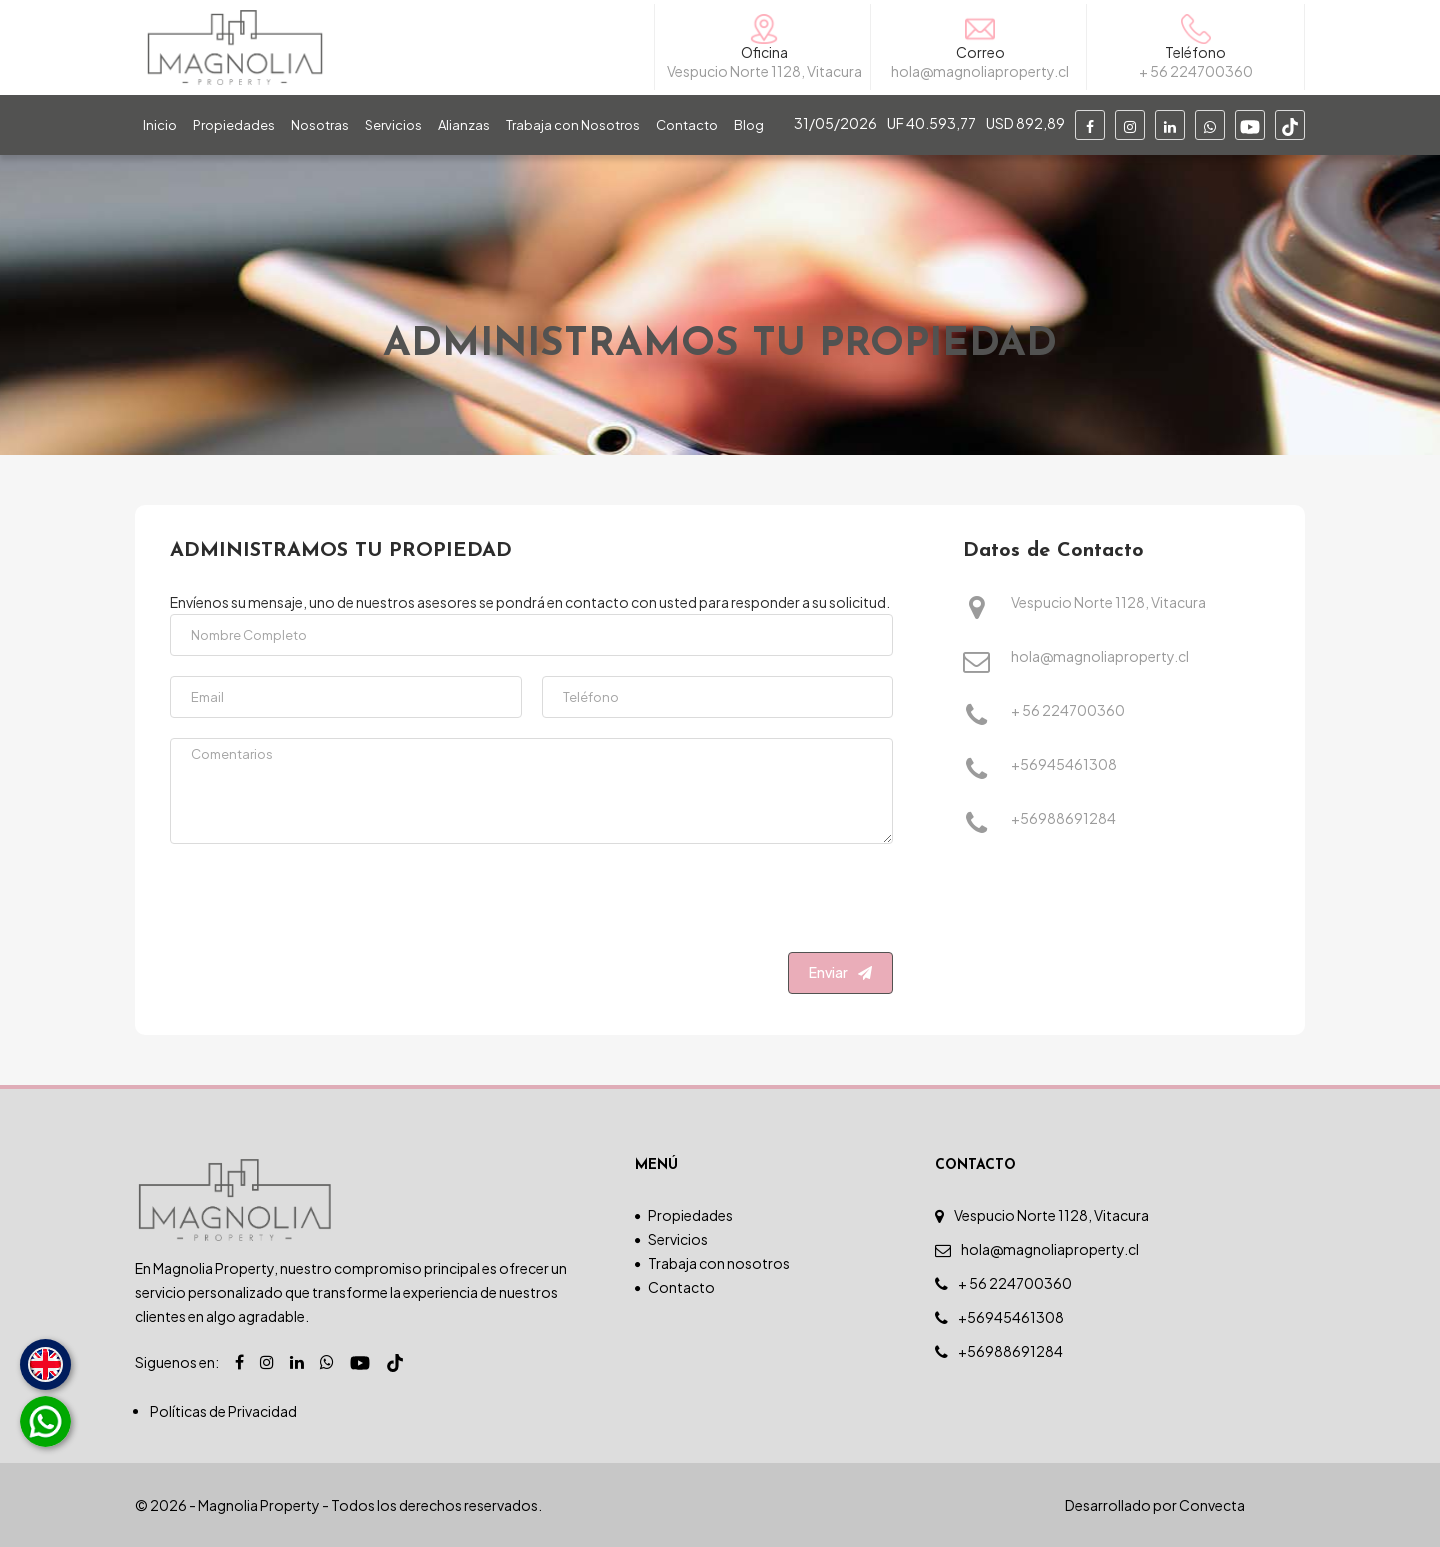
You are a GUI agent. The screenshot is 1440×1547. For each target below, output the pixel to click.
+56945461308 (1064, 765)
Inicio (160, 125)
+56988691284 (1063, 819)
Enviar (840, 972)
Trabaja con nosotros (719, 1263)
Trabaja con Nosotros (573, 125)
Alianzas (464, 125)
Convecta (1212, 1505)
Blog (749, 125)
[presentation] (741, 903)
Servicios (393, 125)
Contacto (687, 125)
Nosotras (320, 125)
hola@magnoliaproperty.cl (1100, 657)
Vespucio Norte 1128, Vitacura (1108, 603)
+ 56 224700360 (1068, 711)
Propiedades (234, 125)
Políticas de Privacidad (223, 1411)
